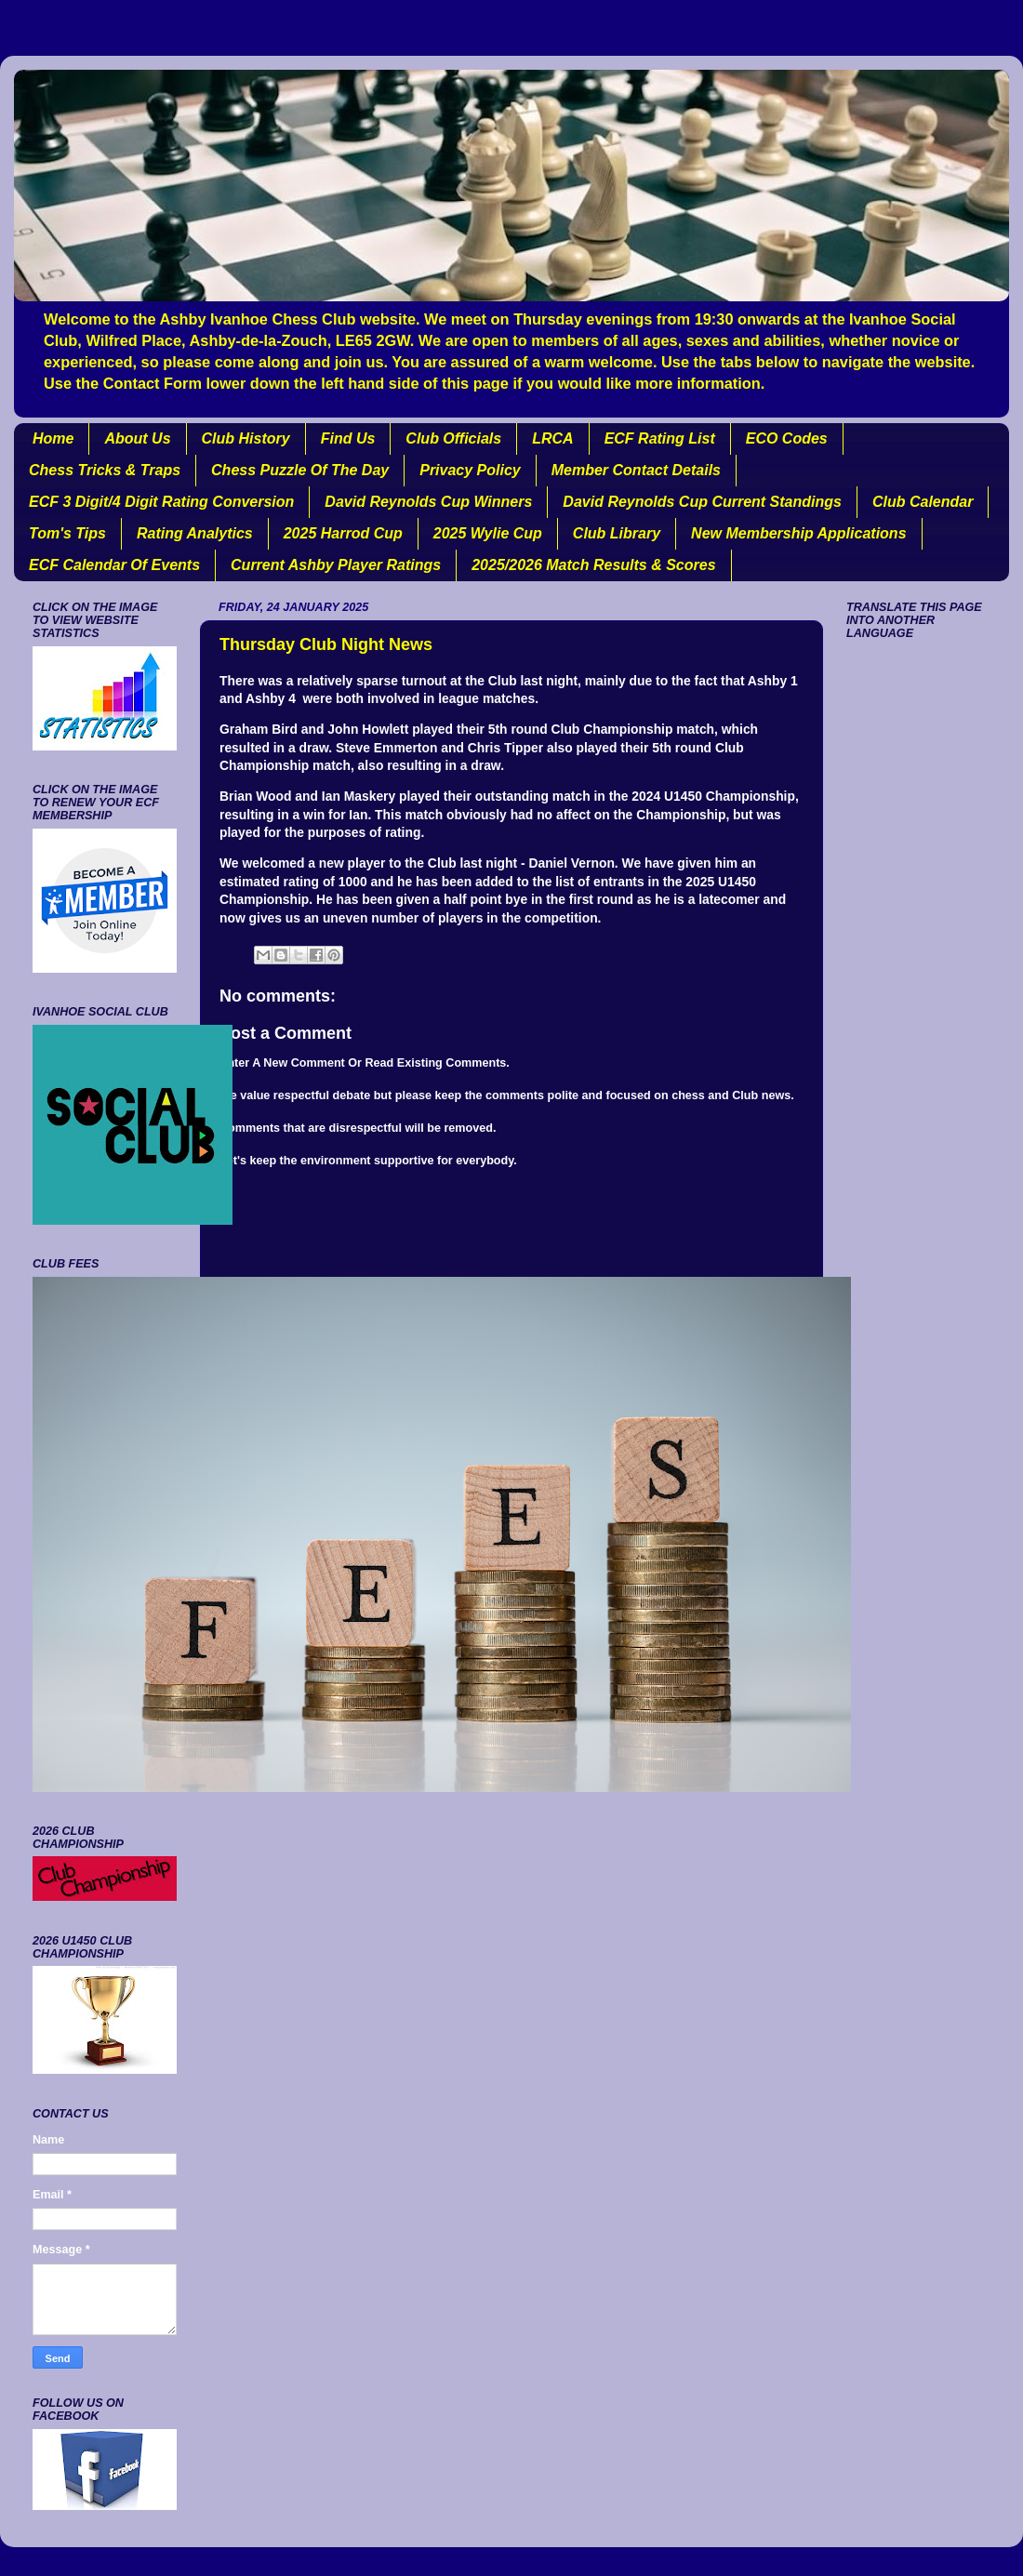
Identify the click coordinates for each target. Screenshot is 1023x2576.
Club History (246, 438)
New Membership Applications (798, 533)
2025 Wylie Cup (487, 533)
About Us (137, 438)
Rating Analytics (195, 533)
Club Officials (453, 438)
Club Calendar (922, 502)
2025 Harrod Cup (343, 533)
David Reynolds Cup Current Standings (702, 502)
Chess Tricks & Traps (104, 470)
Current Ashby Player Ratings (336, 565)
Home (53, 438)
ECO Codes (787, 438)
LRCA (552, 438)
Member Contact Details (636, 470)
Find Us (348, 438)
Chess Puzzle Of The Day (300, 470)
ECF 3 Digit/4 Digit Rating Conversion (161, 502)
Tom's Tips (67, 533)
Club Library (616, 533)
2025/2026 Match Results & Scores (593, 565)
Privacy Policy (470, 470)
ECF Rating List (659, 438)
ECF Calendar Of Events (114, 565)
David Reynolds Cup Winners (428, 502)
